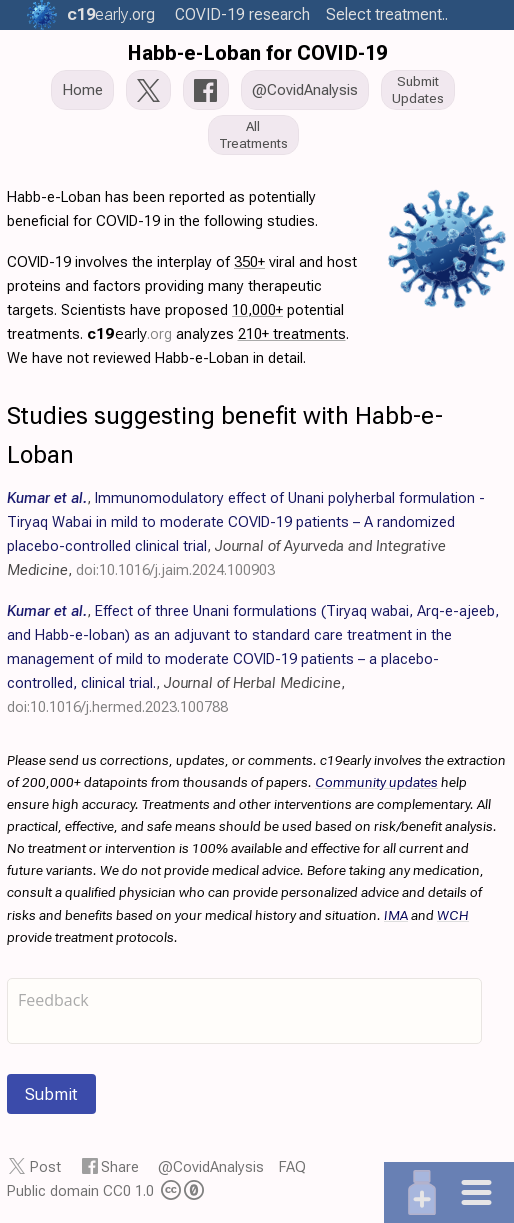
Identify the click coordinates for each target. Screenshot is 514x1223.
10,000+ (257, 310)
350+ (249, 262)
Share (120, 1167)
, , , (253, 659)
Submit (51, 1094)
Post (45, 1167)
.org (111, 14)
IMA (396, 915)
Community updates (376, 782)
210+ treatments (292, 334)
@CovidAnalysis (211, 1167)
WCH (453, 915)
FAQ (292, 1167)
